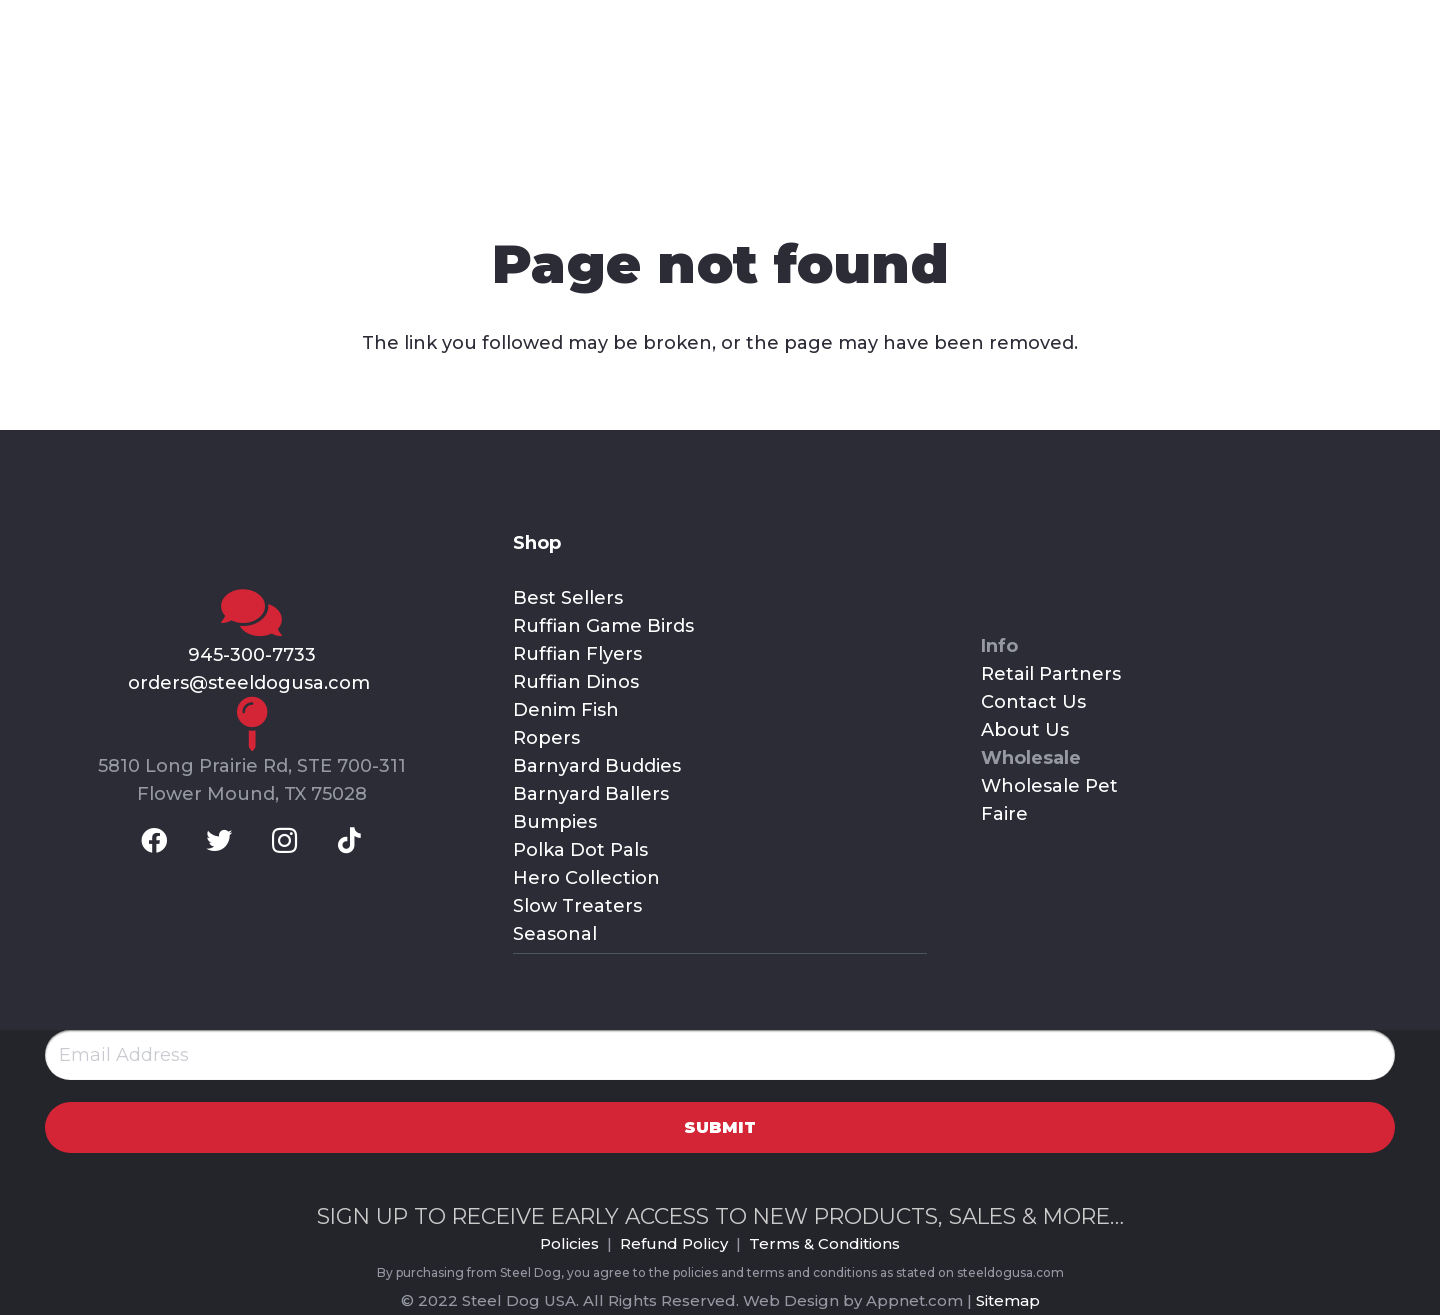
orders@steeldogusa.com (251, 683)
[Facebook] (49, 25)
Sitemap (1008, 1300)
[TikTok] (207, 25)
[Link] (230, 105)
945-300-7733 (252, 655)
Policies (569, 1243)
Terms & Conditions (824, 1243)
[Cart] (1384, 105)
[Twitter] (102, 25)
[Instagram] (155, 25)
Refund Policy (674, 1243)
